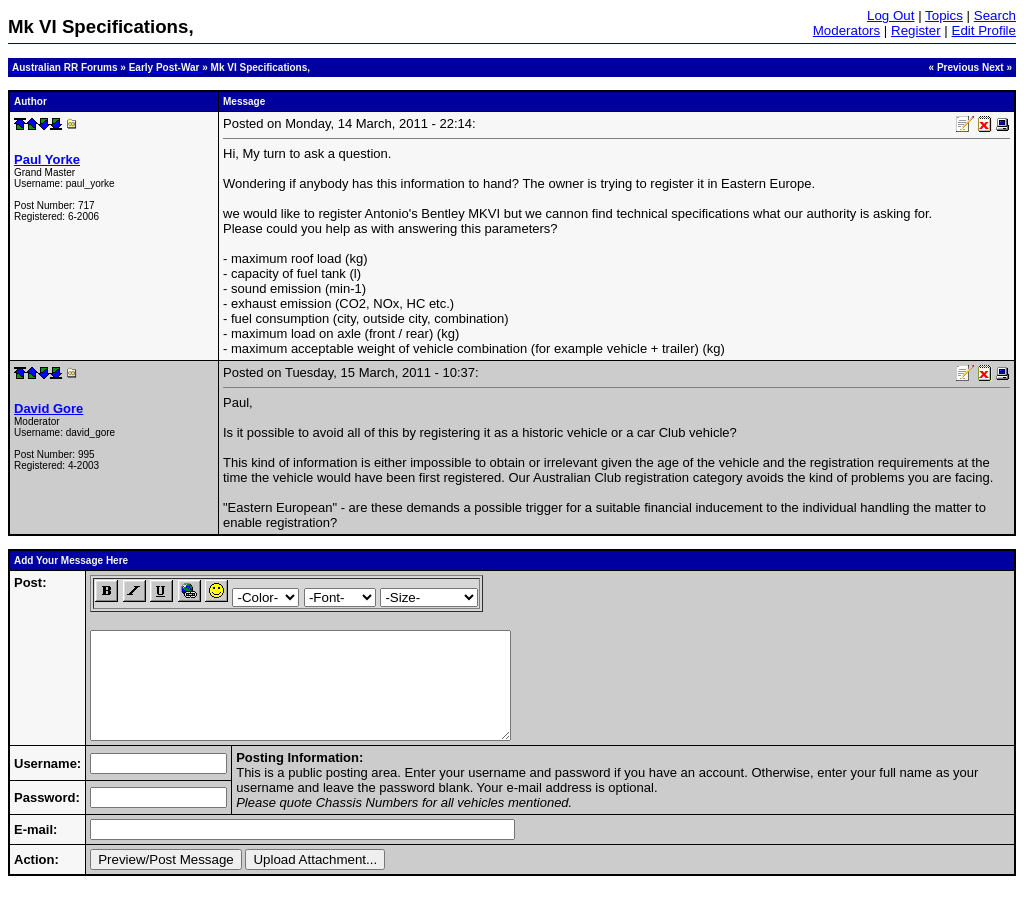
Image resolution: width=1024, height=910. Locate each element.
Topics (944, 15)
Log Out (890, 15)
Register (916, 30)
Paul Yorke (47, 159)
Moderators (846, 30)
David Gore (48, 408)
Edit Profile (984, 30)
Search (995, 15)
